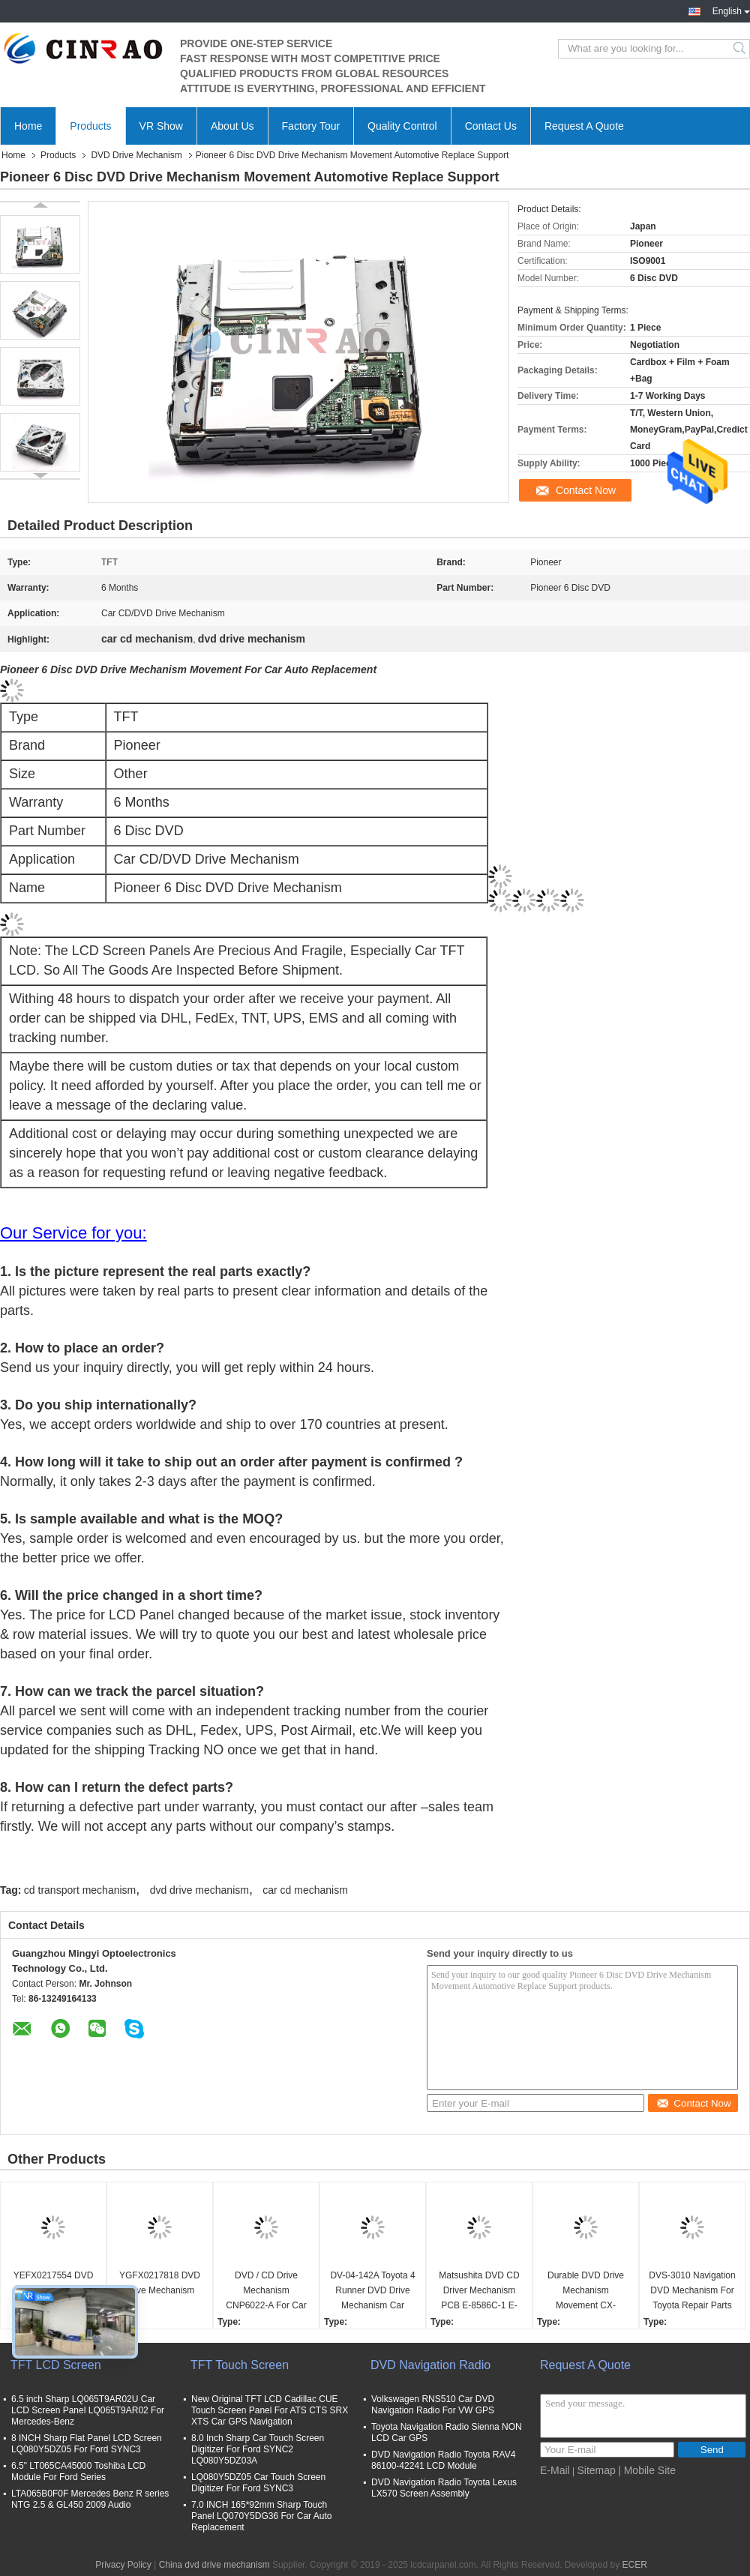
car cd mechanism (305, 1890)
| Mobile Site (647, 2470)
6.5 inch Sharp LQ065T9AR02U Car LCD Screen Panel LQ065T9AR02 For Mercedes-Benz (87, 2410)
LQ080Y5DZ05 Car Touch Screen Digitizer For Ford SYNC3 (258, 2483)
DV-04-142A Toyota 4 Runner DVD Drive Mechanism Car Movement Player (372, 2291)
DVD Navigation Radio (430, 2365)
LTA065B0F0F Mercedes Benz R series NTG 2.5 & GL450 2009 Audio (90, 2499)
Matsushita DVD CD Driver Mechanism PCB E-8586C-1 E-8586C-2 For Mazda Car (479, 2291)
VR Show (161, 126)
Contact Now (586, 490)
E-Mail (555, 2470)
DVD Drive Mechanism (136, 155)
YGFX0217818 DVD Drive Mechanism (159, 2283)
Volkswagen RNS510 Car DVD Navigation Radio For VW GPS (432, 2405)
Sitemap (596, 2470)
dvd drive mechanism (199, 1890)
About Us (232, 126)
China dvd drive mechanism (214, 2565)
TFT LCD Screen (55, 2365)
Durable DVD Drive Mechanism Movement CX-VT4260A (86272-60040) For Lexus (586, 2291)
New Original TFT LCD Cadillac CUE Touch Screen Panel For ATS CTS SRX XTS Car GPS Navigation (269, 2410)
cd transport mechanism (80, 1890)
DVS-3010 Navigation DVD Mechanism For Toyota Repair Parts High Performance (692, 2291)
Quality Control (402, 126)
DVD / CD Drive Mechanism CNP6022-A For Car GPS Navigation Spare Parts (266, 2291)
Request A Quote (584, 126)
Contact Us (491, 126)
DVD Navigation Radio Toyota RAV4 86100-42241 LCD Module (443, 2460)
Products (90, 126)
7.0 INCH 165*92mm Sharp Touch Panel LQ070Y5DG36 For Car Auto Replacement (261, 2516)
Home (28, 126)
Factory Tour (311, 126)
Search (740, 48)
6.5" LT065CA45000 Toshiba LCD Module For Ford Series (78, 2471)
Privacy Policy (123, 2565)
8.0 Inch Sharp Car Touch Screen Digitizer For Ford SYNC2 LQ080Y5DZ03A (257, 2449)
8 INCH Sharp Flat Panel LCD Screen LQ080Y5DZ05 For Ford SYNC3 (86, 2444)
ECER (634, 2565)
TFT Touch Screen (239, 2365)
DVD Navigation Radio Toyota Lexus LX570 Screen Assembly (444, 2488)
